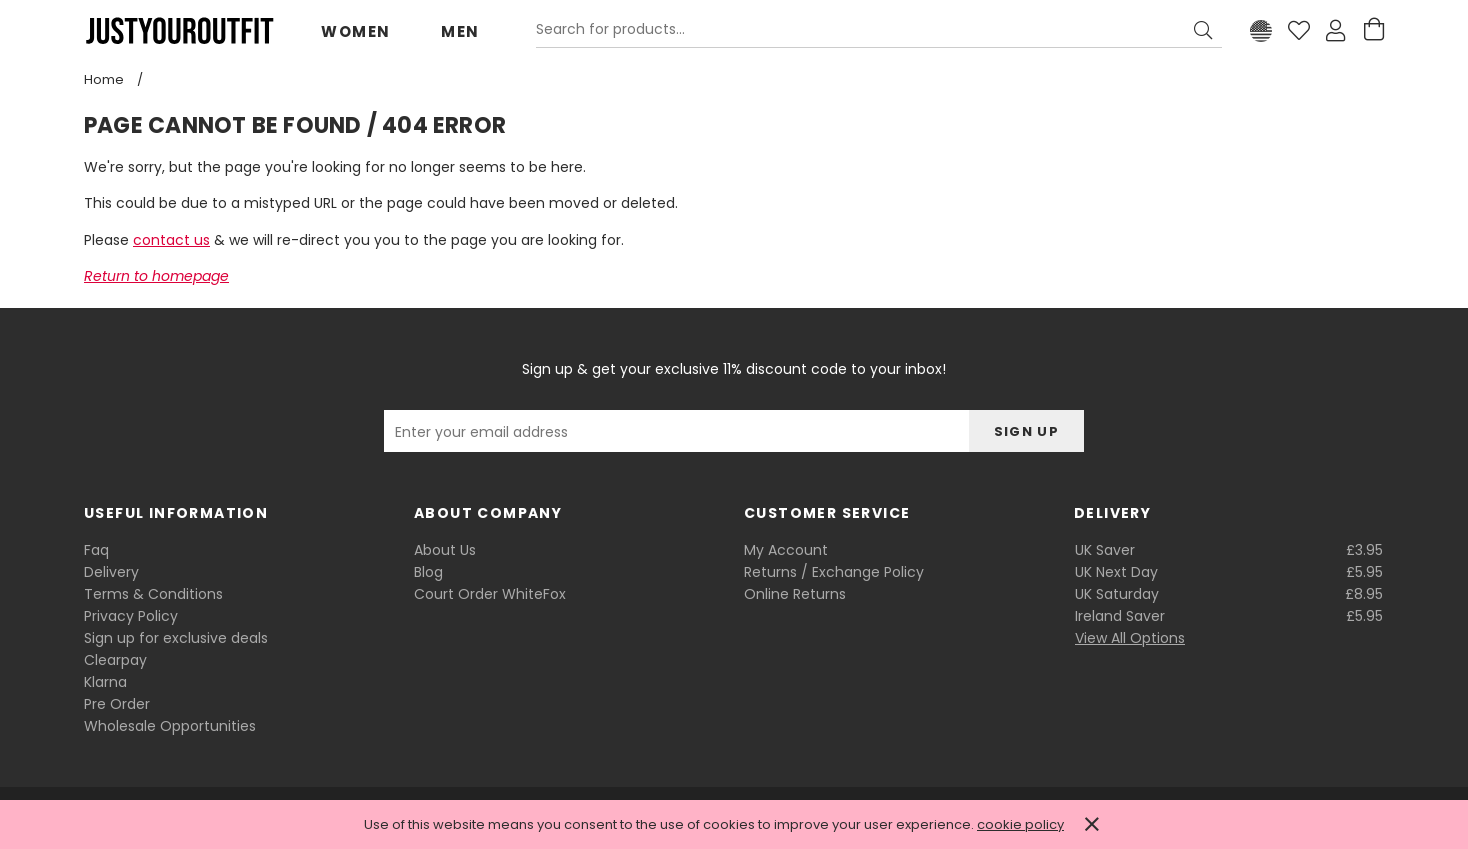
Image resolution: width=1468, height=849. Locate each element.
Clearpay (115, 660)
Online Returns (795, 594)
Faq (96, 550)
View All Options (1130, 638)
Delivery (111, 572)
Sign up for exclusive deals (176, 638)
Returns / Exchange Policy (834, 572)
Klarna (105, 682)
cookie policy (1020, 824)
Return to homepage (156, 276)
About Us (445, 550)
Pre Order (117, 704)
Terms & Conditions (153, 594)
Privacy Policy (131, 616)
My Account (786, 550)
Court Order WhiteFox (490, 594)
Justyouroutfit (179, 31)
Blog (428, 572)
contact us (171, 240)
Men (460, 31)
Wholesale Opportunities (170, 726)
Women (356, 31)
